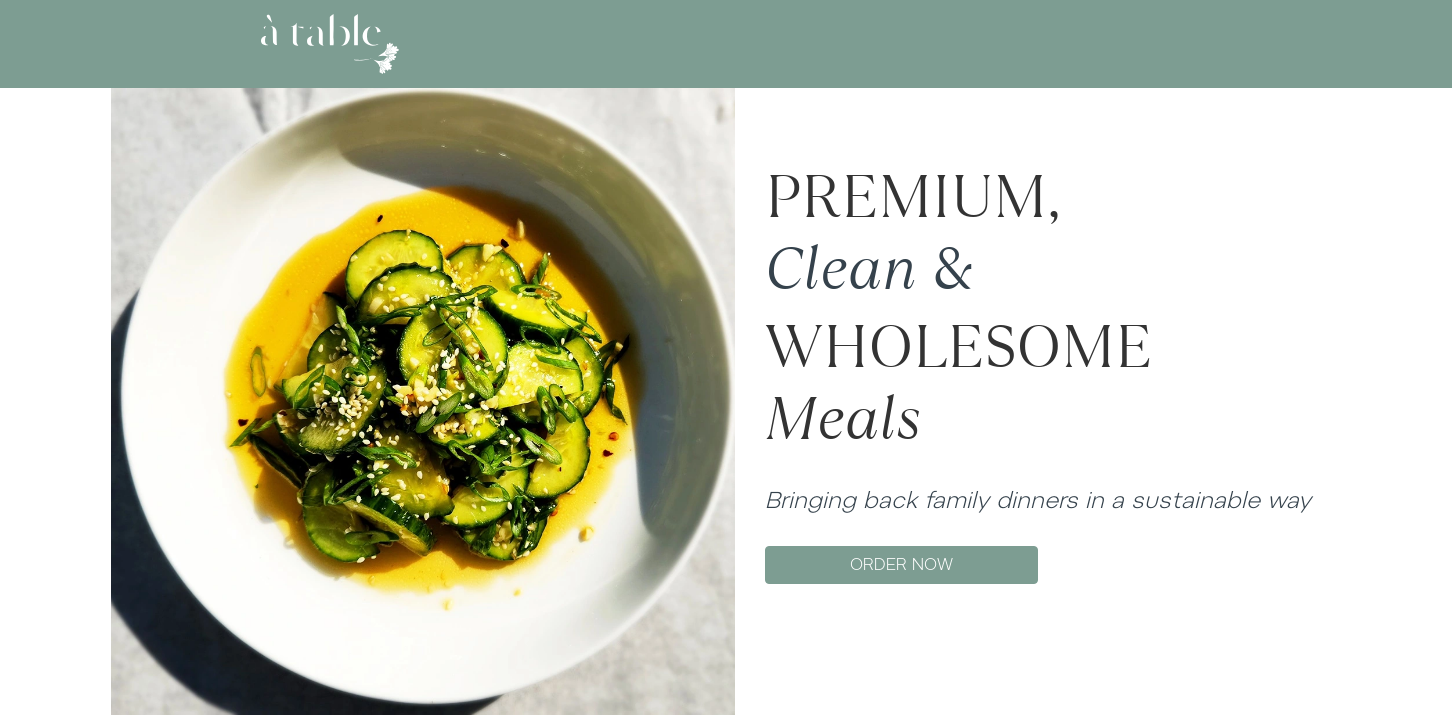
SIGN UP (1163, 43)
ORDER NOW (901, 564)
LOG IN (1094, 43)
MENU (721, 43)
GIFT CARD (807, 43)
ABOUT (648, 43)
